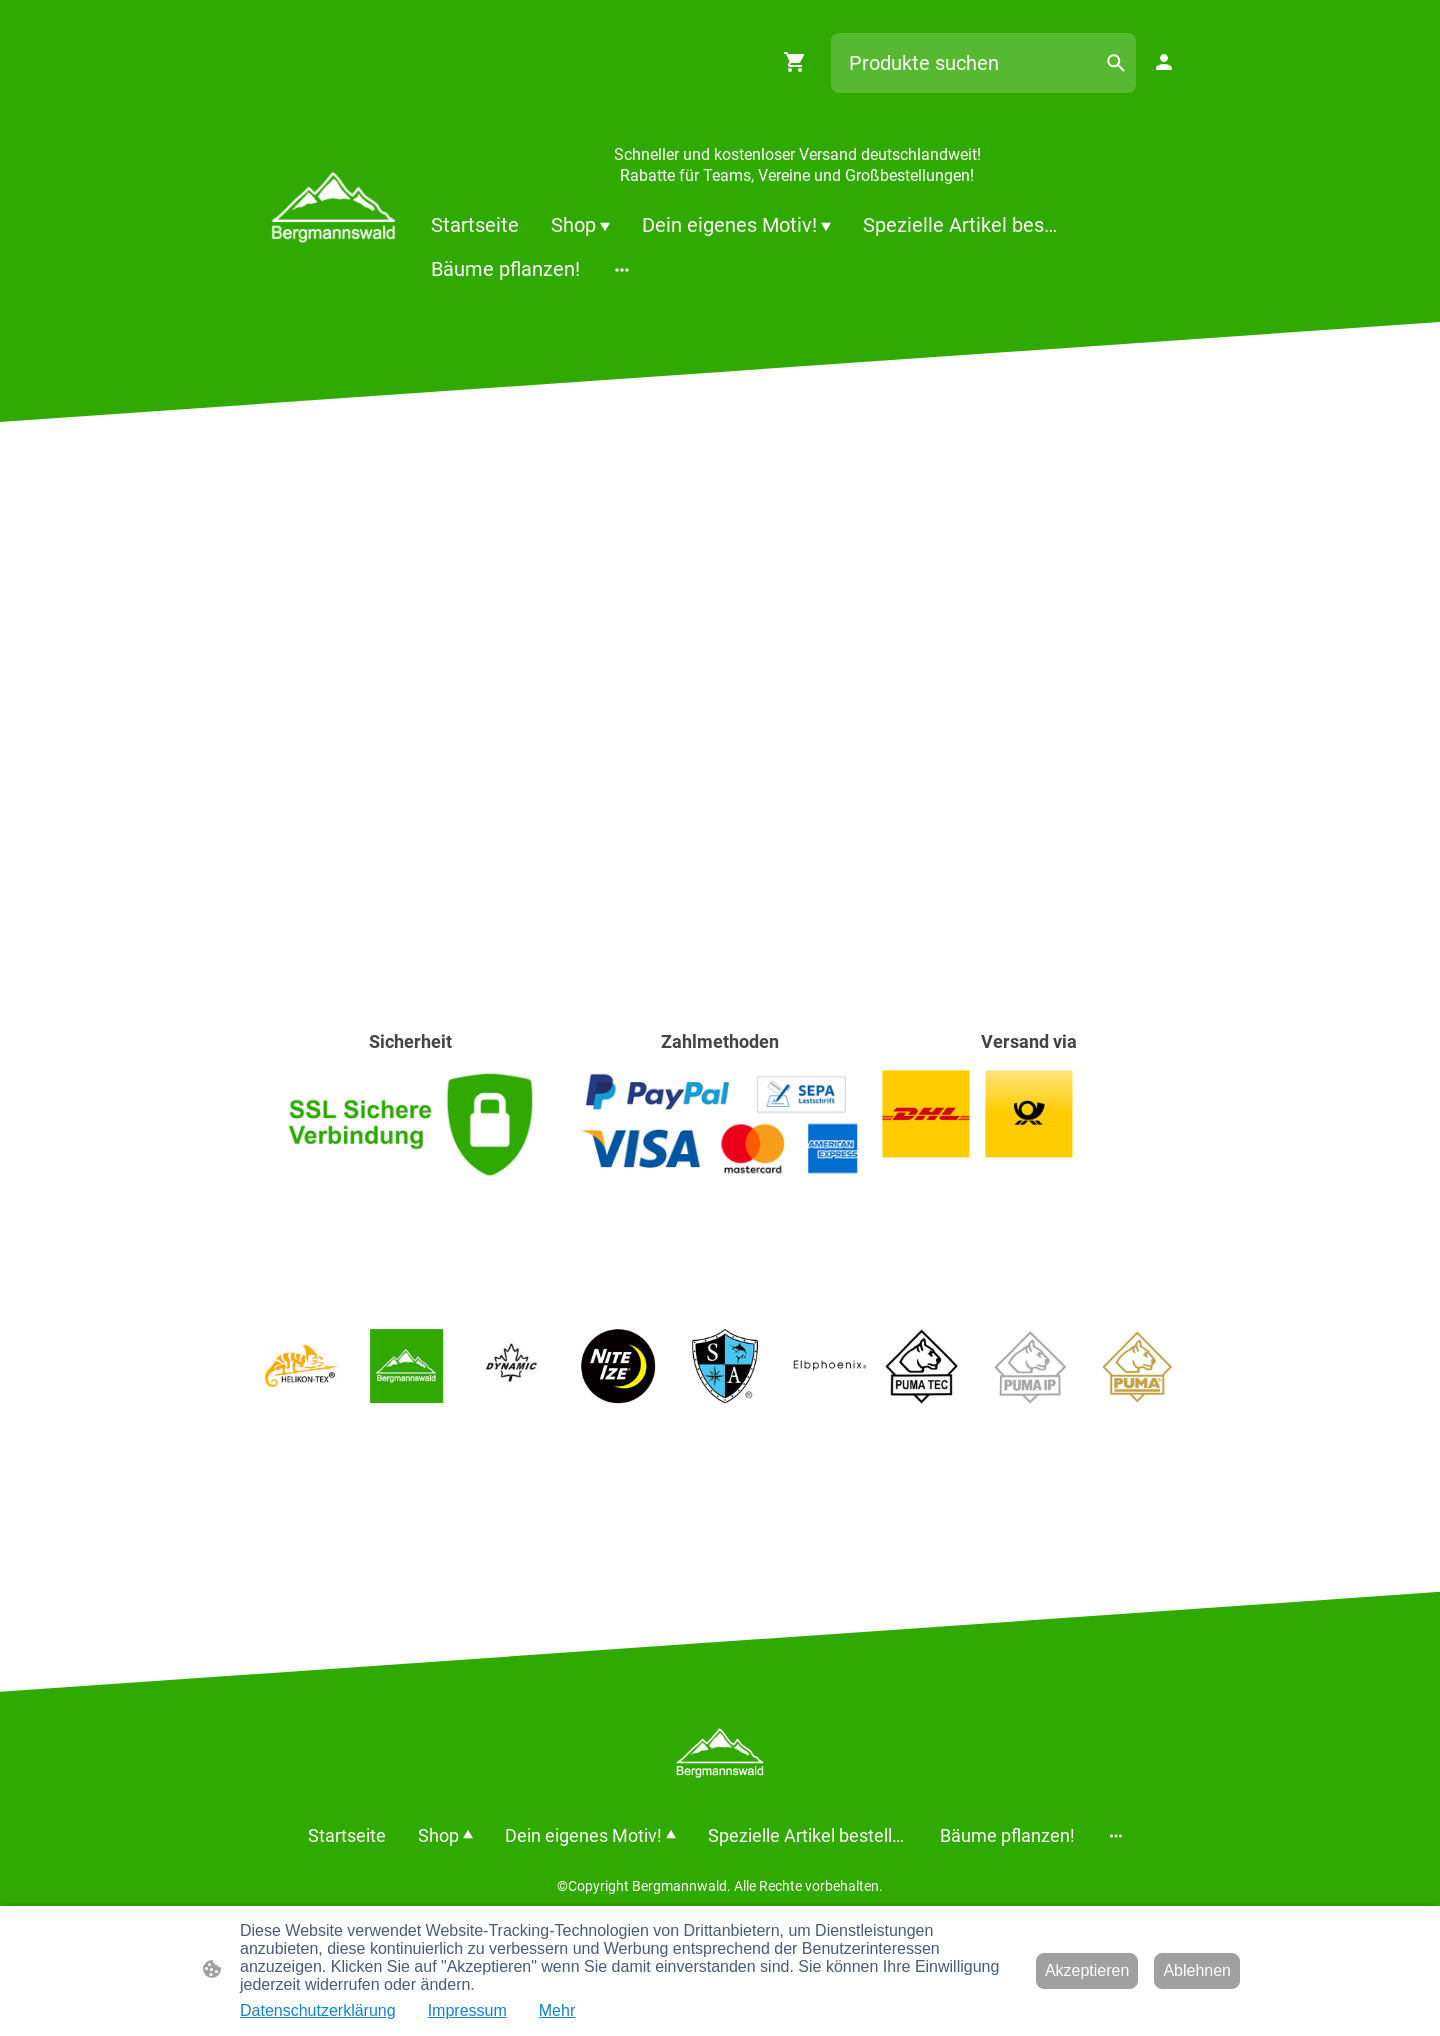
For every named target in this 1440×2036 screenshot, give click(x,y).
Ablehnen (1197, 1970)
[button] (1116, 63)
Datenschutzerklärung (318, 2010)
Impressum (467, 2010)
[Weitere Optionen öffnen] (622, 269)
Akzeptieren (1087, 1970)
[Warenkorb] (799, 62)
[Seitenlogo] (333, 207)
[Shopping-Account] (1164, 62)
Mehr (557, 2010)
